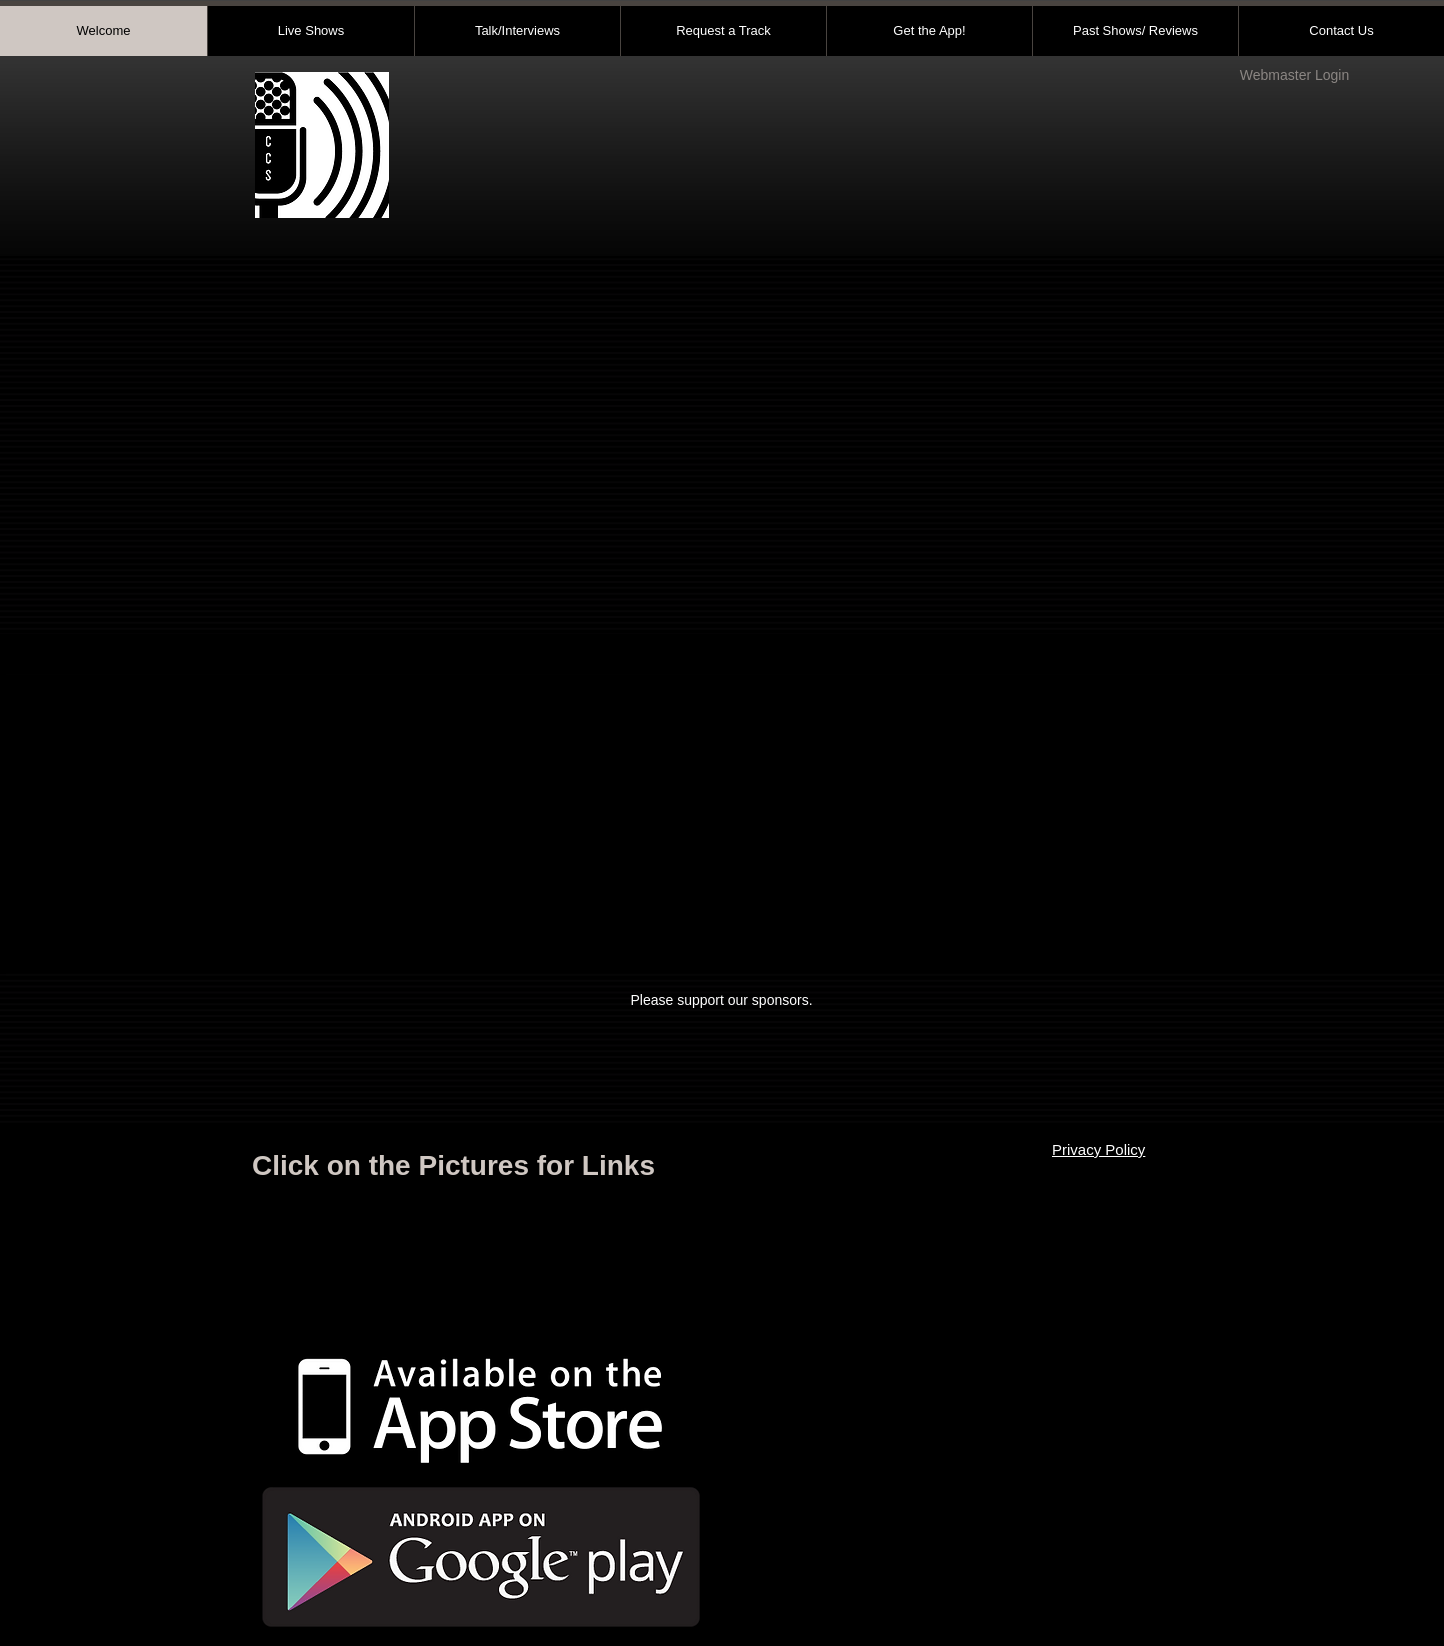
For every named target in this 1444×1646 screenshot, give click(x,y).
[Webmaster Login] (1294, 76)
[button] (722, 823)
